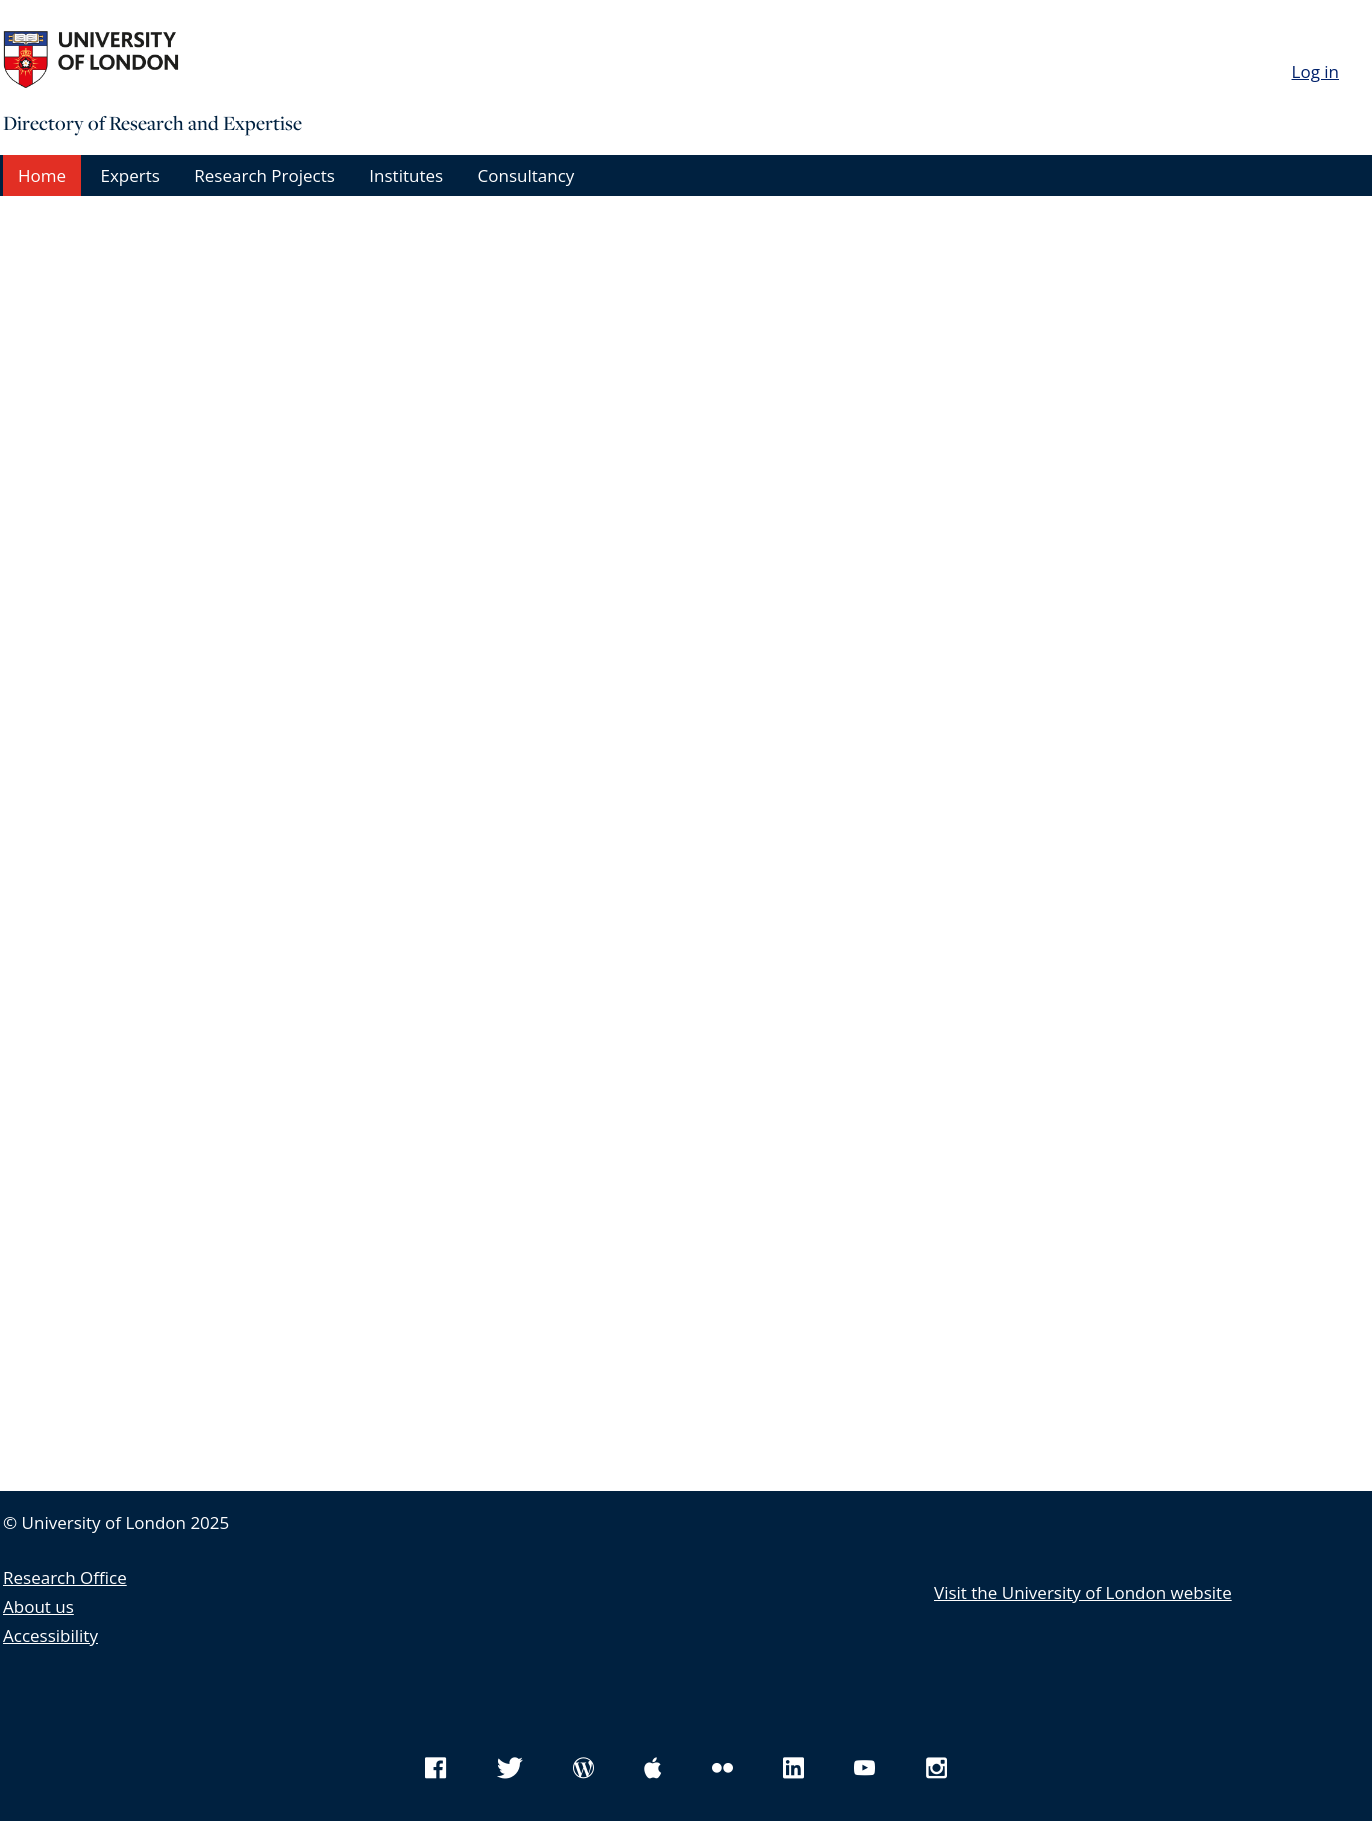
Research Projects (264, 175)
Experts (129, 175)
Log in (1315, 71)
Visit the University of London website (1083, 1592)
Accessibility (50, 1635)
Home (42, 175)
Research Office (65, 1577)
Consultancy (526, 175)
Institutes (406, 175)
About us (38, 1606)
